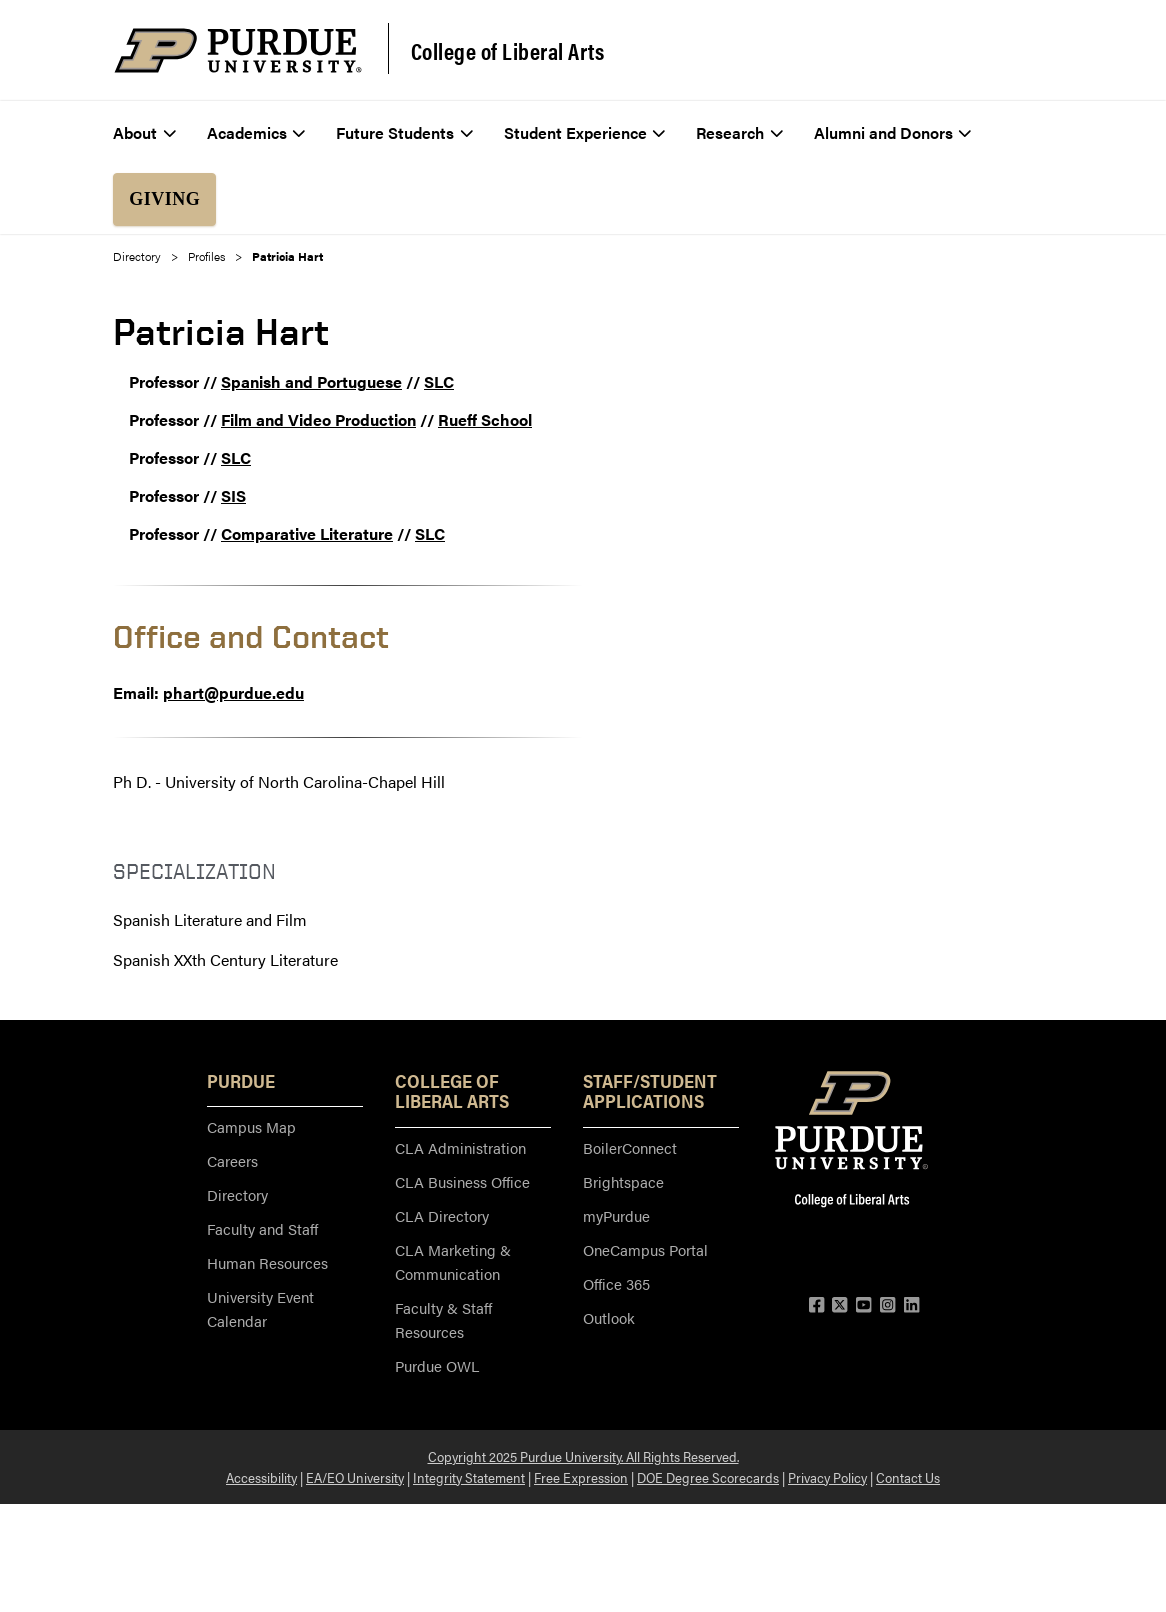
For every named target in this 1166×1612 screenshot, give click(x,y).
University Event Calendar (260, 1308)
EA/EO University (355, 1477)
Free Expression (581, 1477)
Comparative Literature (307, 533)
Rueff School (485, 419)
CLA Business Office (462, 1181)
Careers (232, 1160)
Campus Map (251, 1126)
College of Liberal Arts (508, 51)
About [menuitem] (144, 132)
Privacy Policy (827, 1477)
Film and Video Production (318, 419)
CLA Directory (442, 1215)
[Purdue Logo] (238, 50)
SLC (439, 381)
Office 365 (616, 1283)
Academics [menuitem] (256, 132)
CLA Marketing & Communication (453, 1261)
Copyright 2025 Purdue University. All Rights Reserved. (583, 1456)
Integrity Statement (469, 1477)
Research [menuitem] (739, 132)
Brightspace (623, 1181)
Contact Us (908, 1477)
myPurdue (616, 1215)
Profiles (206, 256)
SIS (233, 495)
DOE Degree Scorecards (708, 1477)
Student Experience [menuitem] (585, 132)
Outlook (609, 1317)
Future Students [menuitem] (404, 132)
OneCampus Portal (645, 1249)
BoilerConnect (630, 1147)
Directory (137, 256)
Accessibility (261, 1477)
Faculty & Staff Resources (443, 1319)
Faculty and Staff (262, 1228)
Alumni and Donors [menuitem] (893, 132)
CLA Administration (460, 1147)
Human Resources (267, 1262)
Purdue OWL (437, 1365)
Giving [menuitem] (164, 199)
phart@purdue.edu (233, 692)
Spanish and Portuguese (311, 381)
